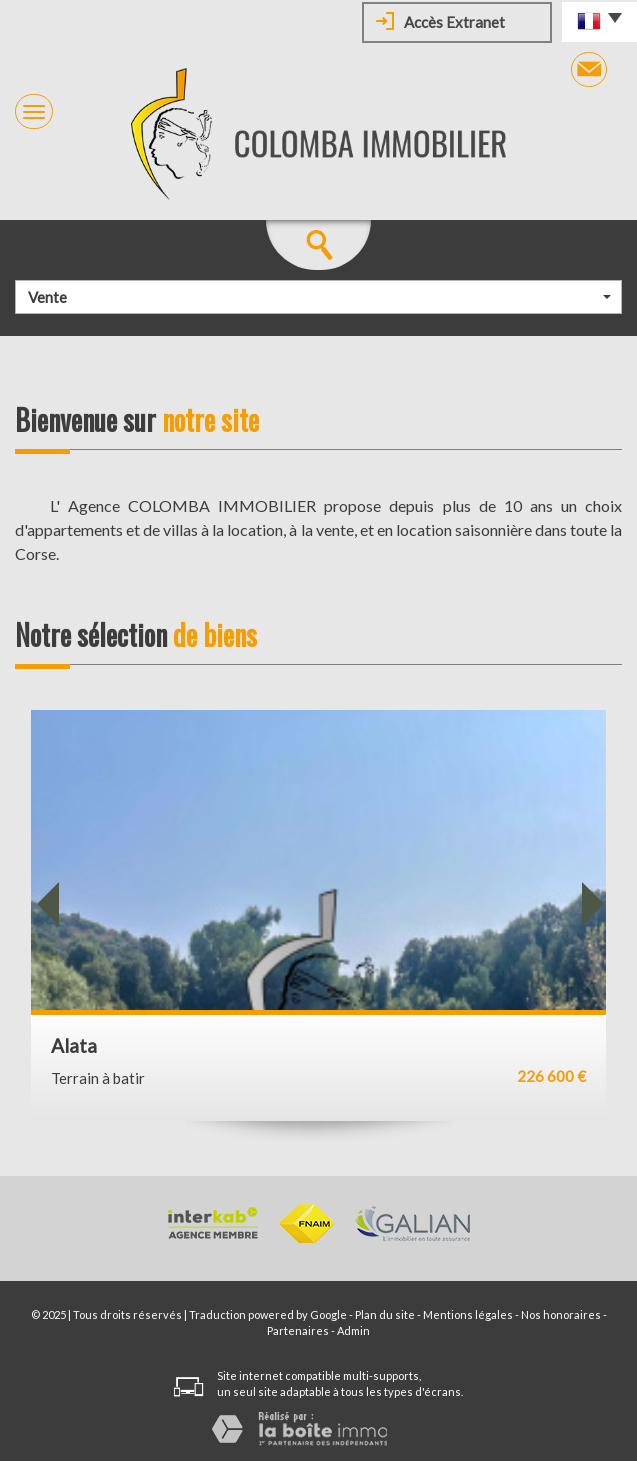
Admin (353, 1330)
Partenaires (298, 1330)
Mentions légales (468, 1314)
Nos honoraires (561, 1314)
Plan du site (385, 1314)
